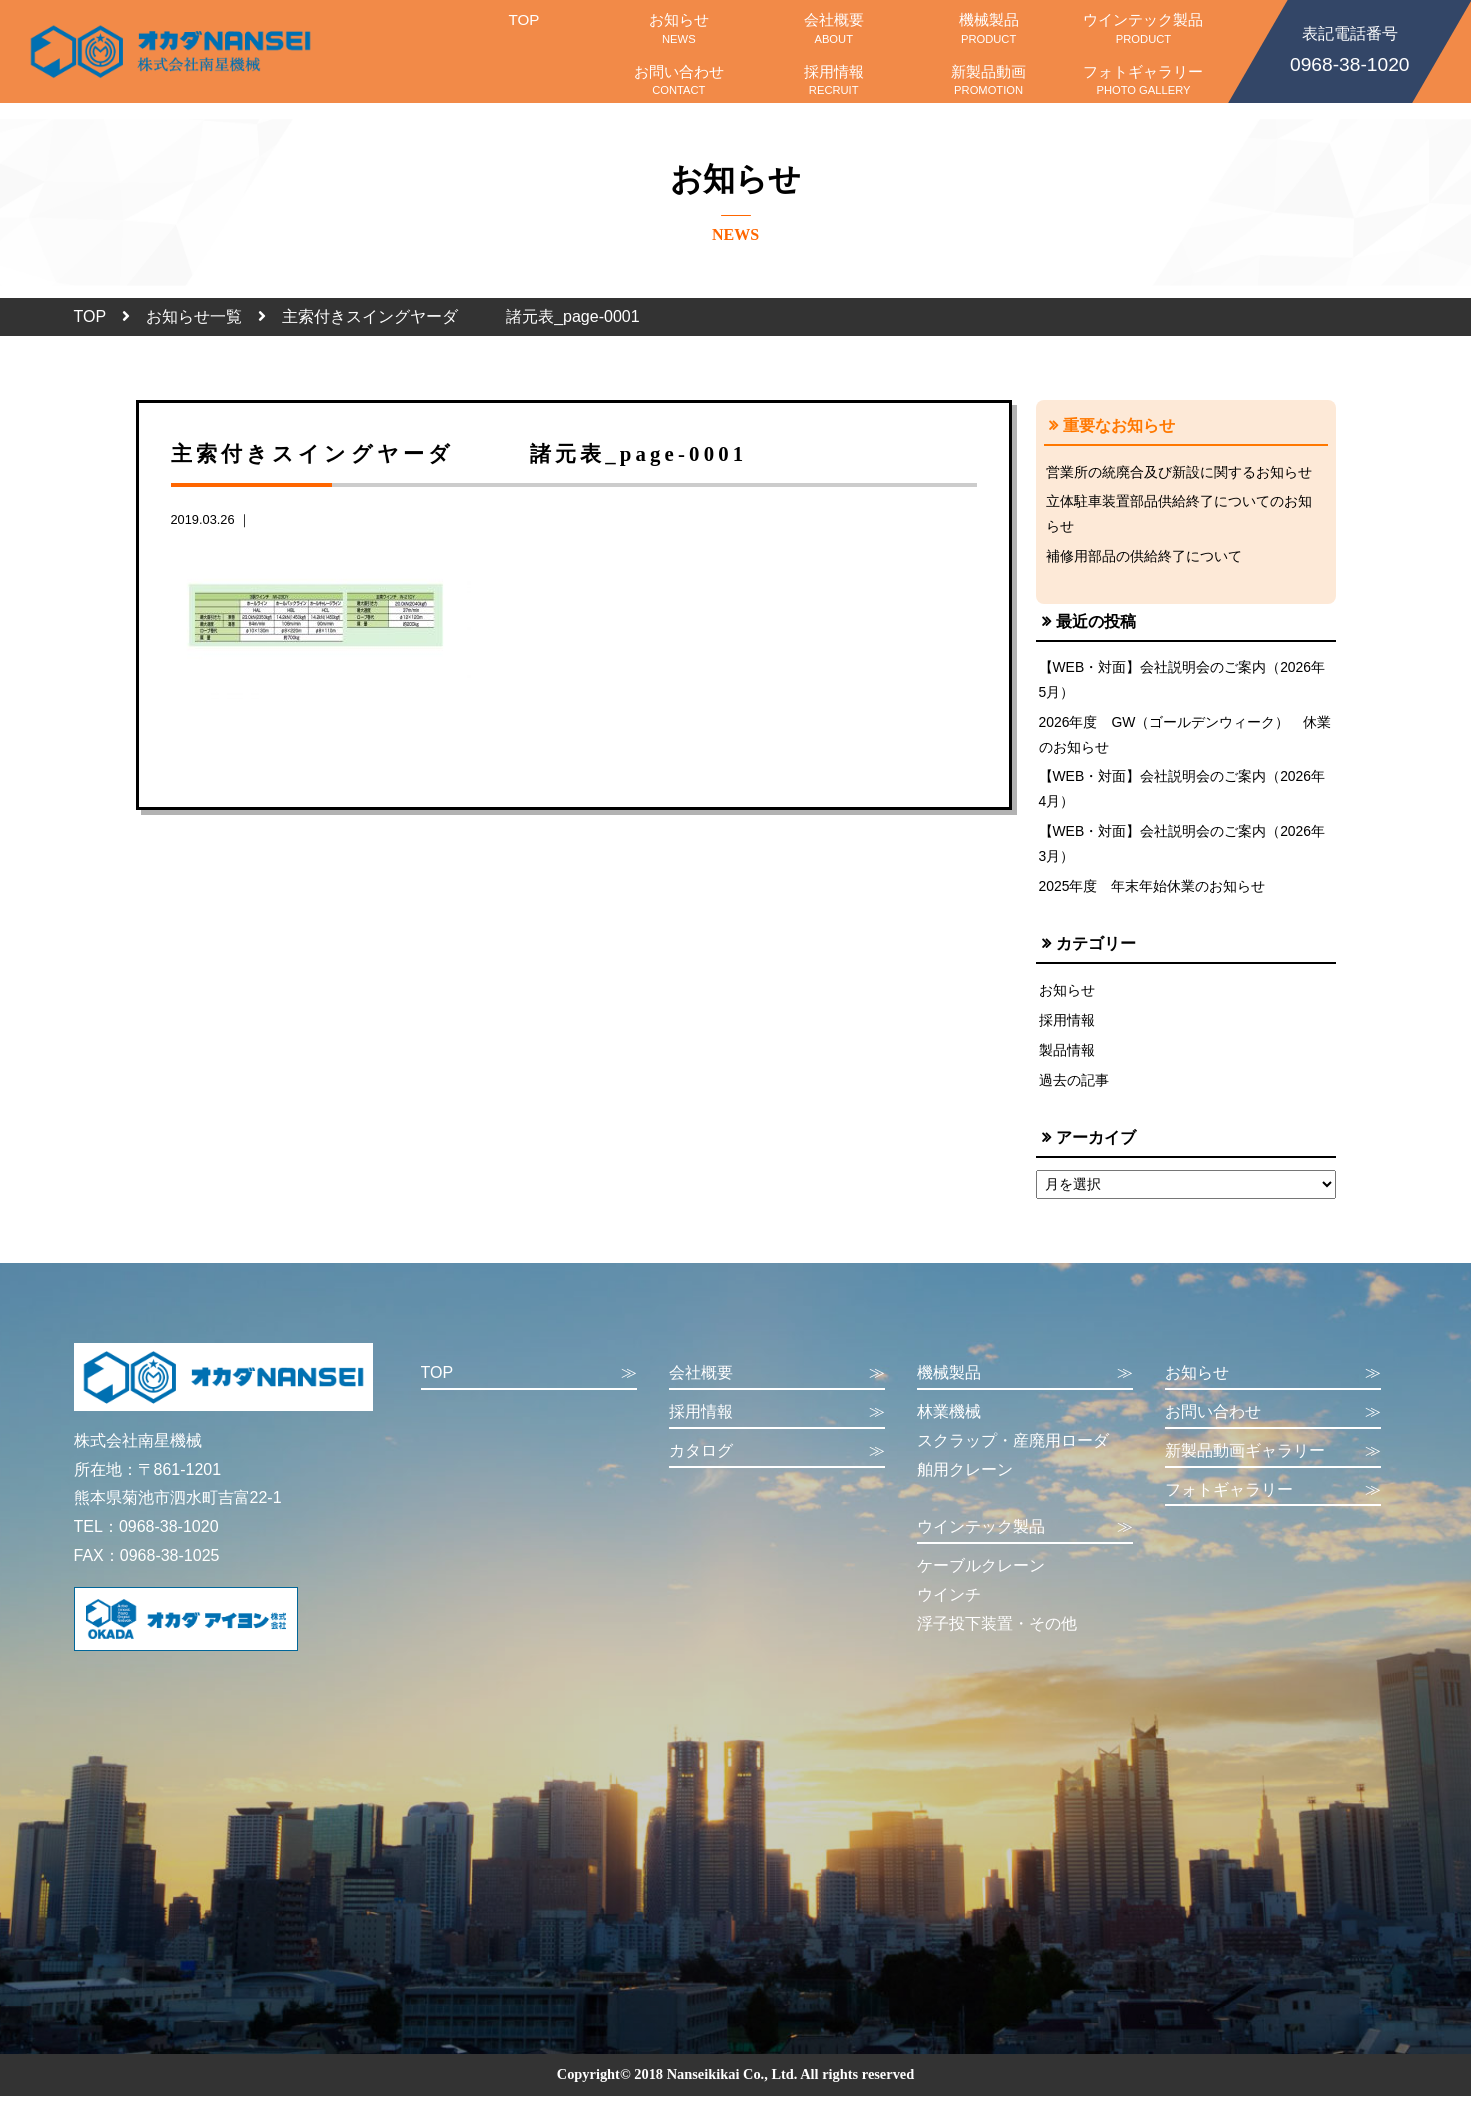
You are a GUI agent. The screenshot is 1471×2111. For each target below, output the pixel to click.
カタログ (777, 1466)
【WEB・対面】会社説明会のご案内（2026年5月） (1183, 684)
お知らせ (678, 28)
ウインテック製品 (1143, 28)
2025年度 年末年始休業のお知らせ (1153, 896)
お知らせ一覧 (194, 316)
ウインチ (949, 1609)
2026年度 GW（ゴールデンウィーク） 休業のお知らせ (1179, 740)
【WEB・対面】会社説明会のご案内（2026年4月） (1183, 796)
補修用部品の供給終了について (1144, 559)
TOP (523, 28)
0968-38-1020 (1350, 48)
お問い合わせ (678, 80)
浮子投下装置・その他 (997, 1638)
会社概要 (833, 28)
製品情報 (1067, 1063)
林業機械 (949, 1426)
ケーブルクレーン (981, 1580)
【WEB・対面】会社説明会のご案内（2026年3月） (1183, 853)
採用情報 (833, 80)
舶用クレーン (965, 1484)
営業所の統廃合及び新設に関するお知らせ (1179, 472)
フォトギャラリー (1143, 80)
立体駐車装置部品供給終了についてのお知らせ (1179, 515)
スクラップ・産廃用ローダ (1013, 1455)
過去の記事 (1074, 1094)
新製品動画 (988, 80)
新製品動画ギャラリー (1273, 1466)
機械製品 (988, 28)
